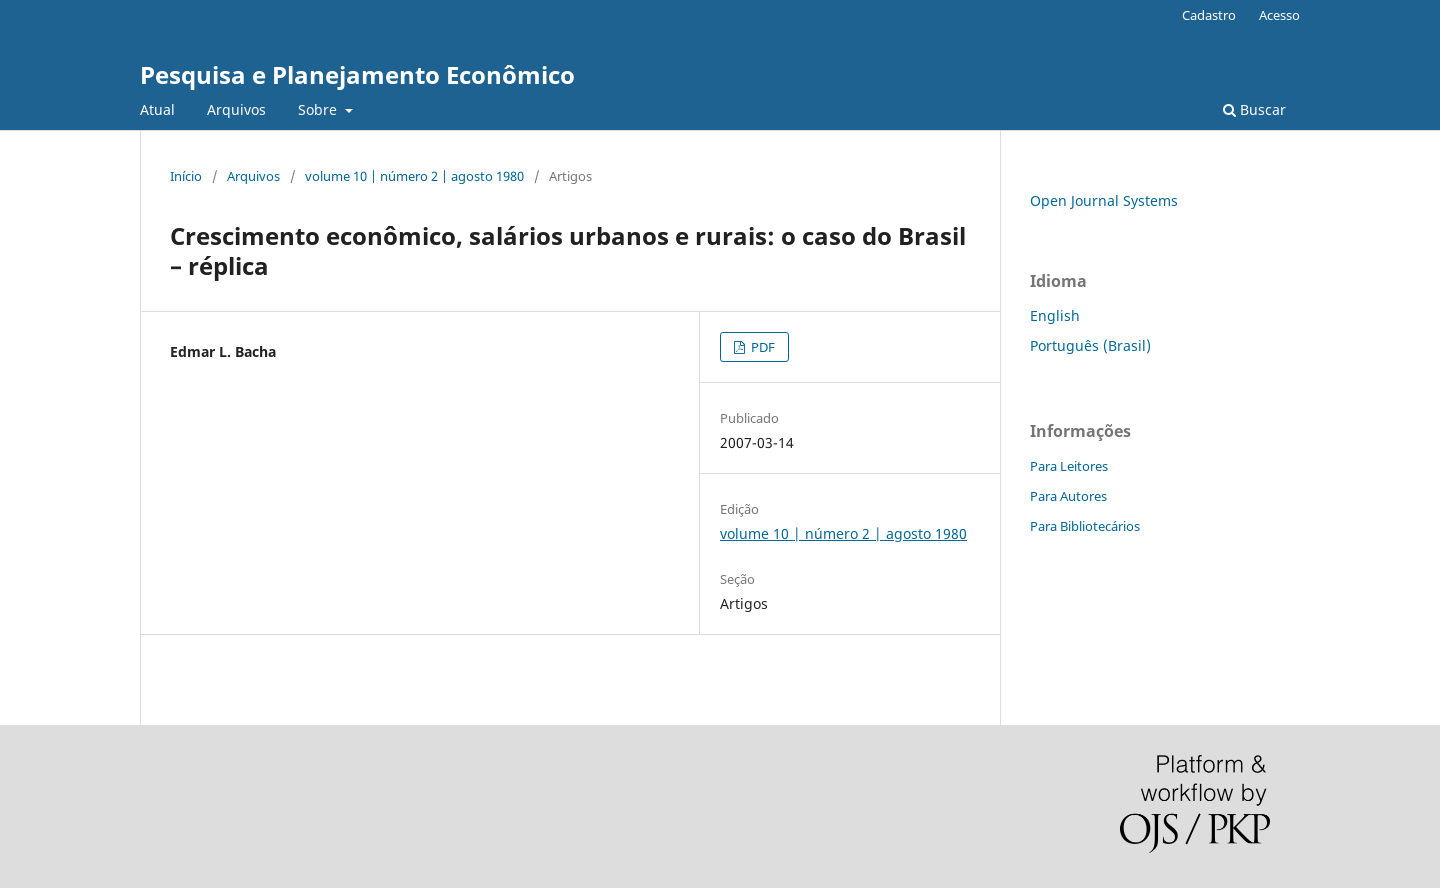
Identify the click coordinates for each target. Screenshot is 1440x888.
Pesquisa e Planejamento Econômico (357, 74)
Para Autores (1068, 496)
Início (186, 176)
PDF (761, 347)
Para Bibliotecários (1085, 526)
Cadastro (1209, 15)
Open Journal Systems (1104, 200)
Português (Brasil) (1090, 345)
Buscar (1254, 109)
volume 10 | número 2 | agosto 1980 (414, 176)
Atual (157, 109)
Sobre (319, 109)
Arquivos (236, 109)
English (1055, 315)
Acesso (1279, 15)
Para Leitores (1069, 466)
